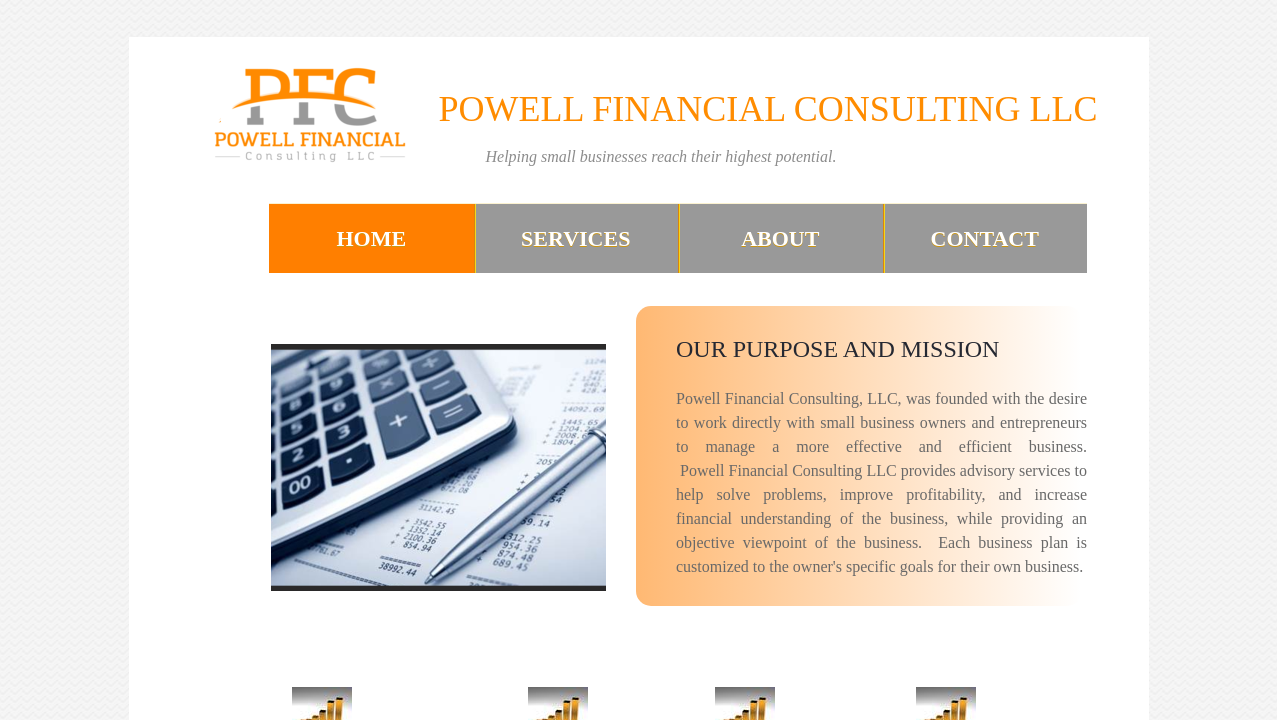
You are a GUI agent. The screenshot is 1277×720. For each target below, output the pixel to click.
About (780, 238)
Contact (985, 238)
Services (575, 238)
